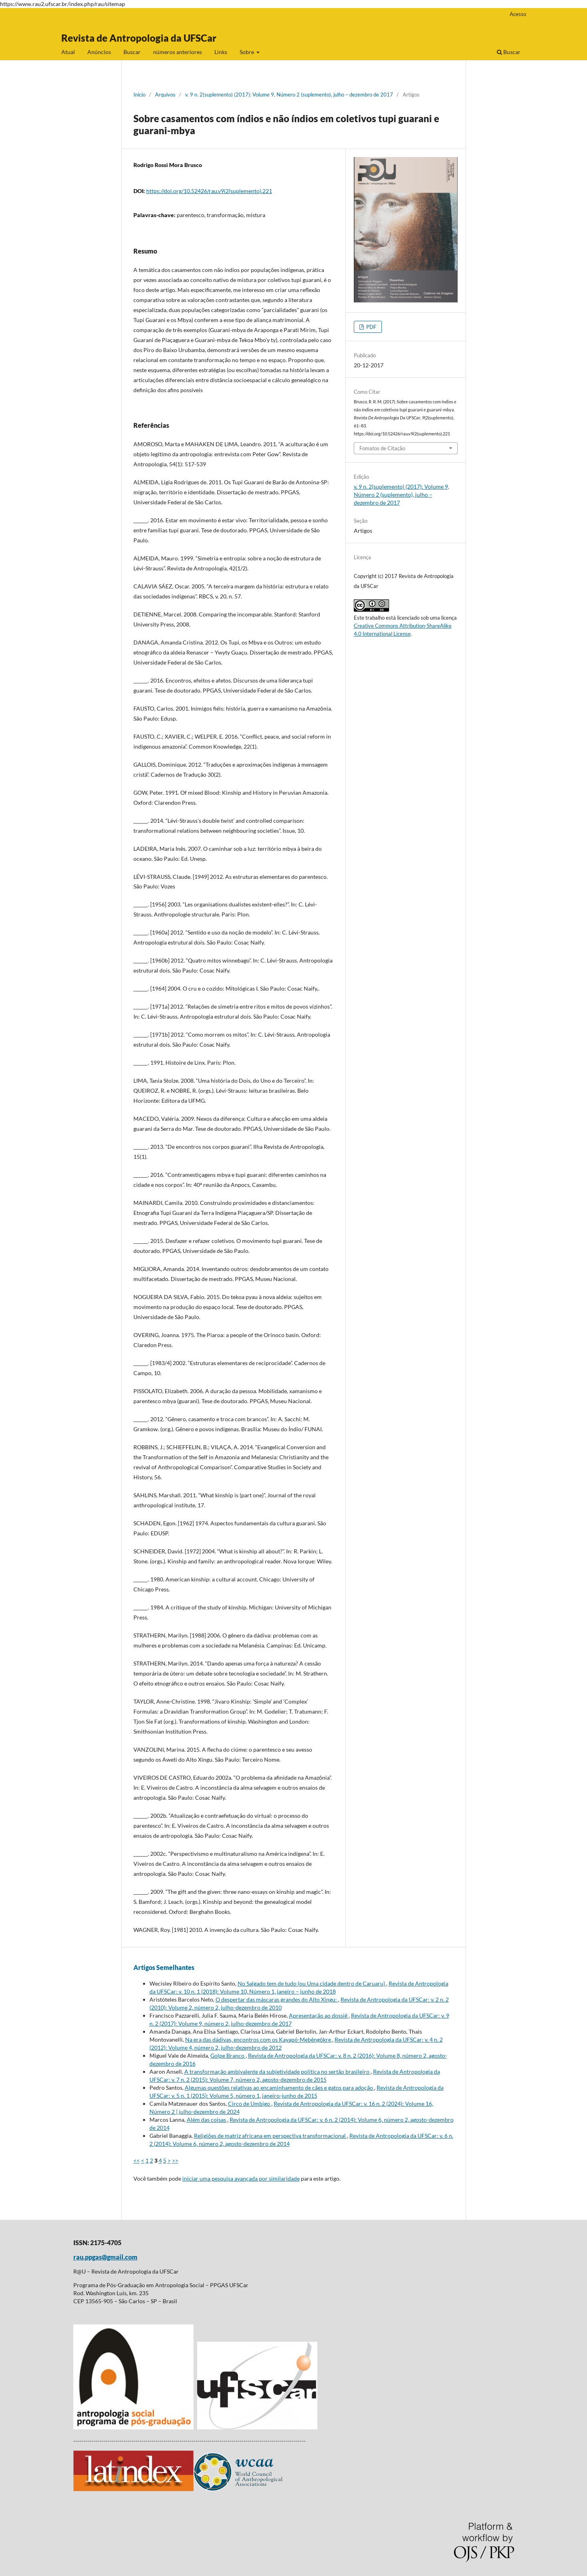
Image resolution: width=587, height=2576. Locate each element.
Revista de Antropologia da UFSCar (138, 38)
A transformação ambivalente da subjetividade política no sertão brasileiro (277, 2071)
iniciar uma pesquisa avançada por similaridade (241, 2178)
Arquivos (165, 94)
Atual (68, 51)
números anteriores (177, 51)
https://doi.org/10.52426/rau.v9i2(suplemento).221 (209, 190)
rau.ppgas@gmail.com (105, 2257)
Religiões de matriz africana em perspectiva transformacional (270, 2135)
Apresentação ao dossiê (319, 2015)
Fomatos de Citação (382, 448)
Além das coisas (207, 2119)
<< (136, 2160)
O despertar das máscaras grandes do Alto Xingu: (277, 1999)
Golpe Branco (228, 2055)
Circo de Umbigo (249, 2103)
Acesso (518, 14)
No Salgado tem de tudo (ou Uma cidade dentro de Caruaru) (312, 1983)
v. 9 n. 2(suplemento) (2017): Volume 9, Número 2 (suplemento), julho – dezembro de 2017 (289, 94)
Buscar (132, 51)
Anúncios (99, 51)
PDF (370, 327)
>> (175, 2160)
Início (139, 94)
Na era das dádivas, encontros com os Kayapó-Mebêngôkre (258, 2039)
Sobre (247, 51)
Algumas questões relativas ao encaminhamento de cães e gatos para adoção (279, 2087)
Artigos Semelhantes (163, 1967)
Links (220, 51)
